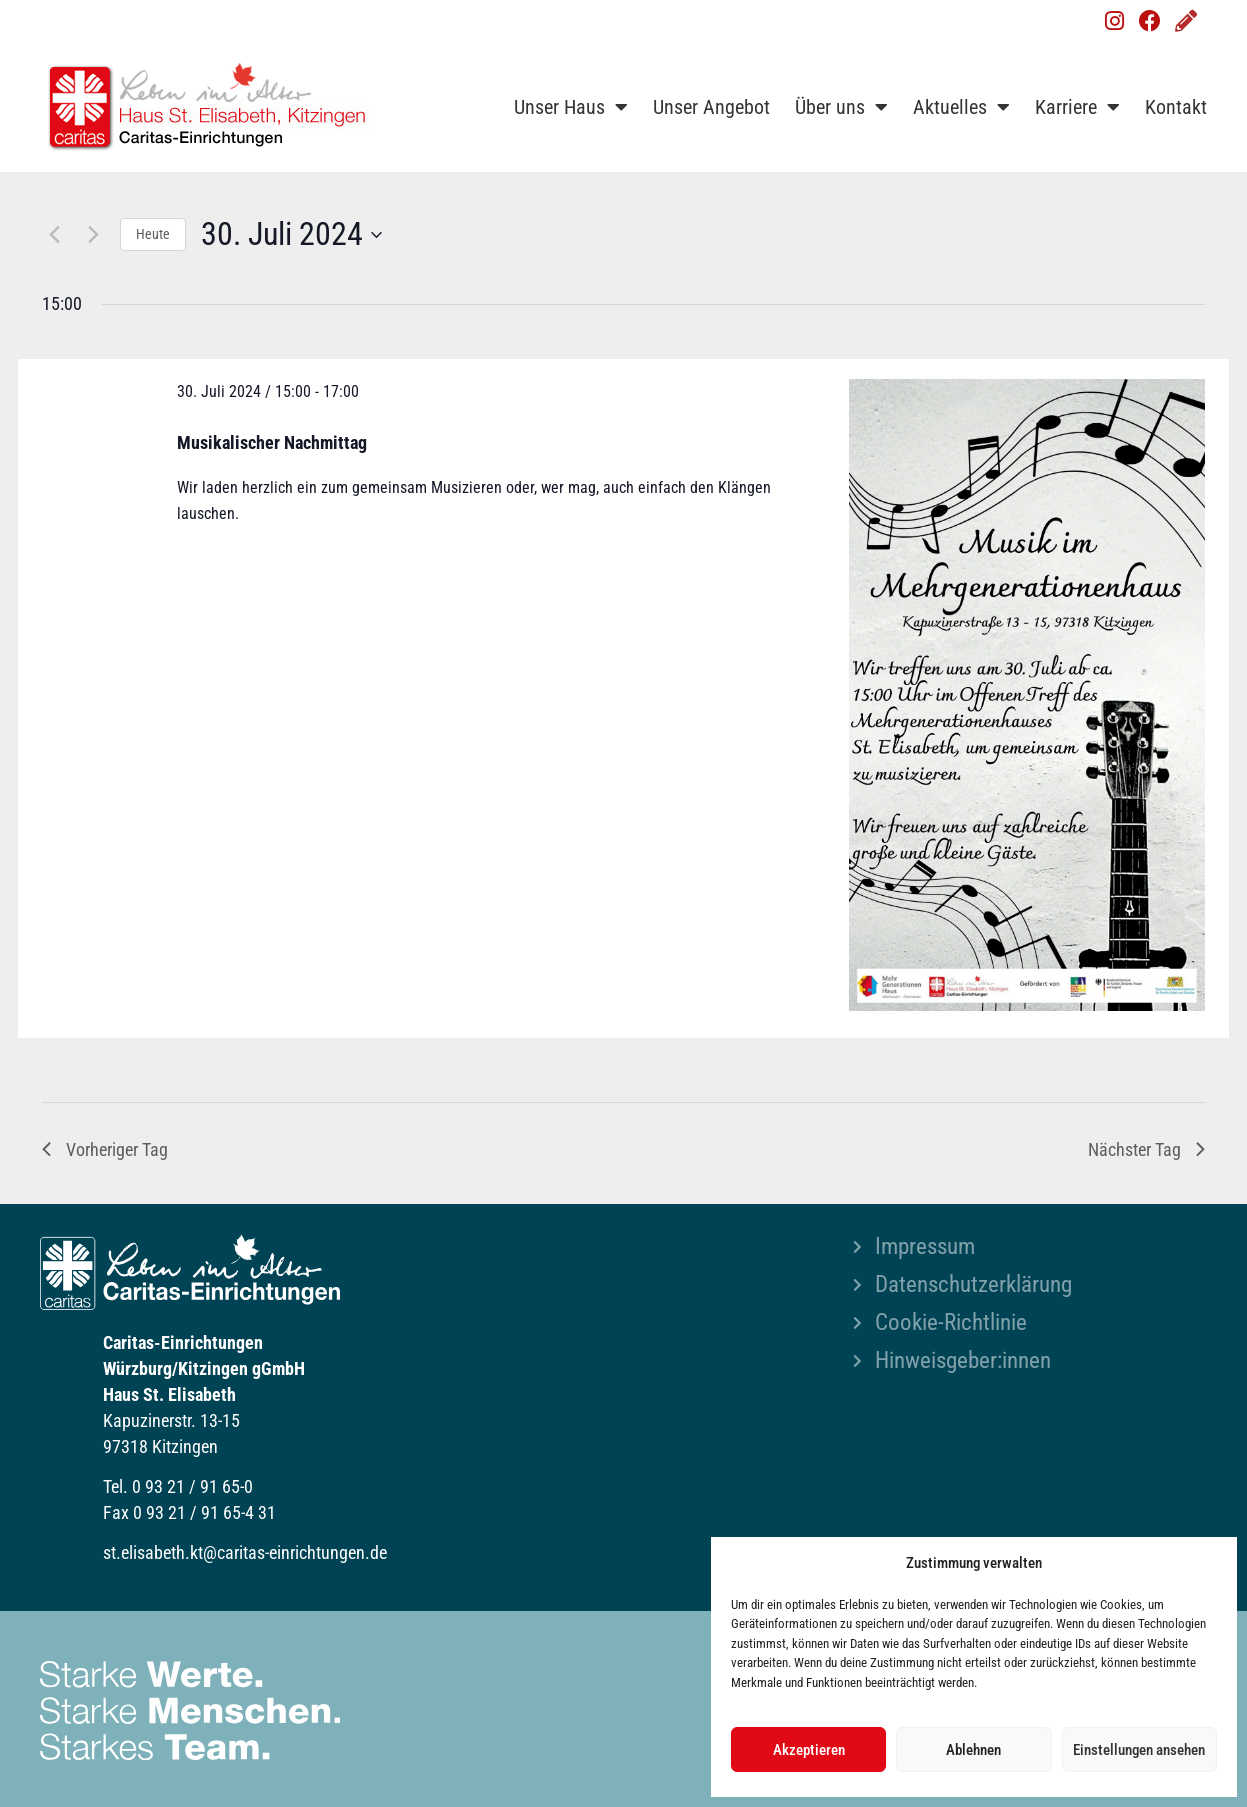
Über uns (841, 107)
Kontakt (1176, 107)
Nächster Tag (1146, 1149)
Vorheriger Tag (105, 1149)
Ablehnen (973, 1750)
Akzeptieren (809, 1750)
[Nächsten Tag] (93, 235)
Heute (153, 234)
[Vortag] (54, 235)
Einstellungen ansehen (1139, 1750)
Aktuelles (961, 107)
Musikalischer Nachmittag (272, 442)
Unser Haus (571, 107)
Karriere (1077, 107)
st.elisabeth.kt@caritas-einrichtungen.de (245, 1552)
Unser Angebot (711, 107)
